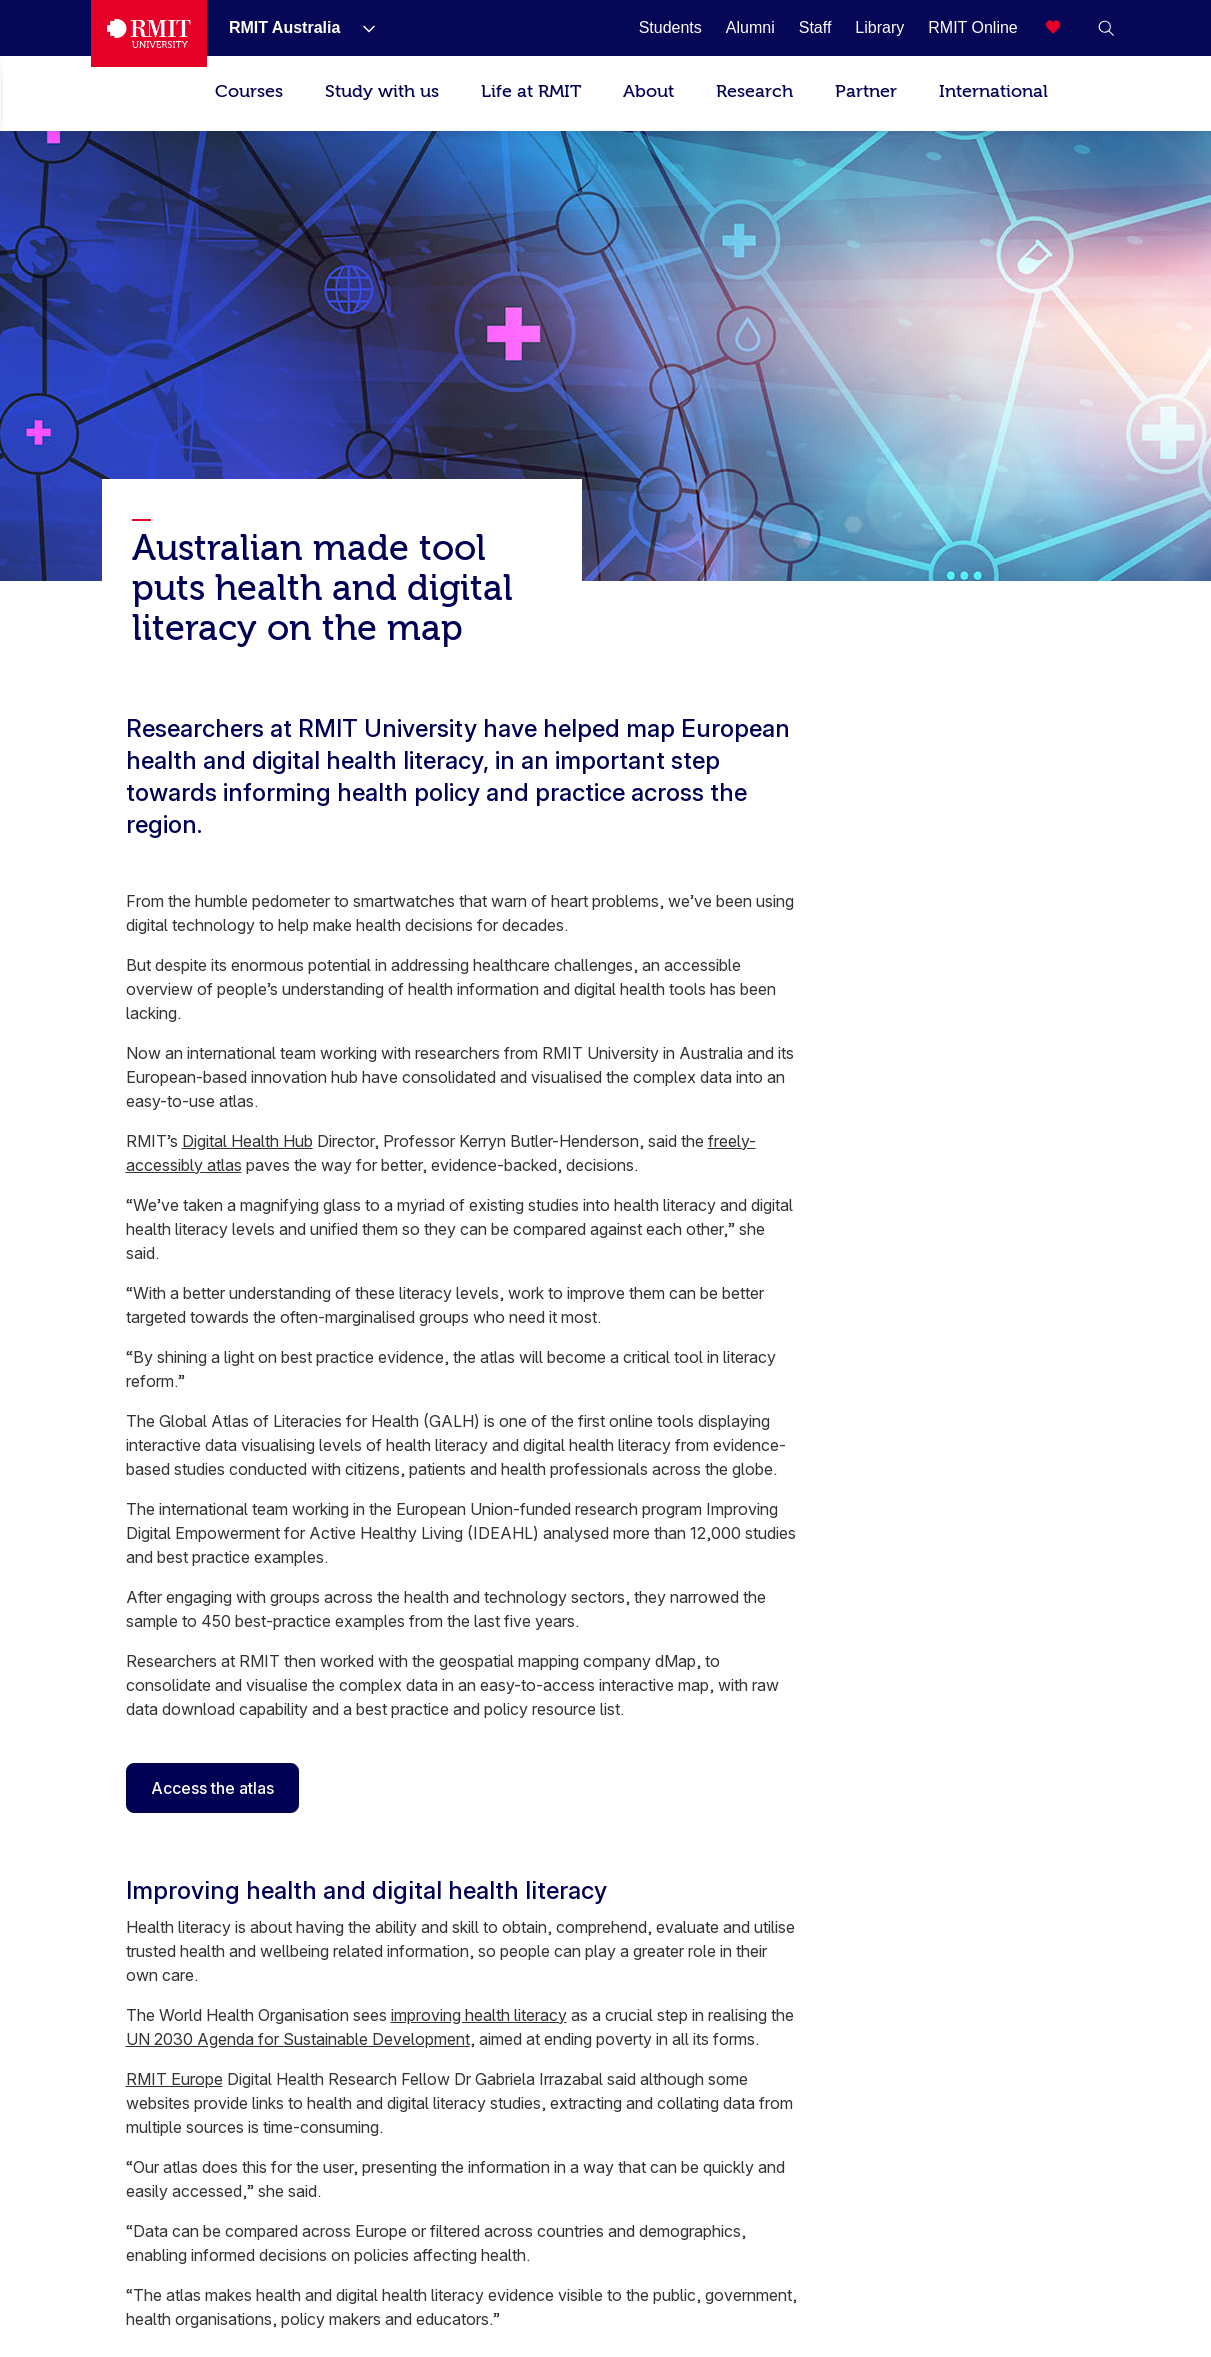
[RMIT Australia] (287, 27)
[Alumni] (750, 27)
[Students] (670, 27)
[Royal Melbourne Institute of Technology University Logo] (149, 33)
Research (754, 91)
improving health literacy (479, 2015)
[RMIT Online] (973, 27)
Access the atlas (212, 1788)
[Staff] (815, 27)
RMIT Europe (174, 2079)
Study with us (382, 91)
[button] (1106, 28)
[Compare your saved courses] (1066, 28)
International (993, 91)
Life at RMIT (531, 91)
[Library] (879, 27)
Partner (866, 91)
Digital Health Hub (247, 1141)
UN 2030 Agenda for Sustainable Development (298, 2039)
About (648, 91)
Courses (249, 91)
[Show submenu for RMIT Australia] (361, 28)
